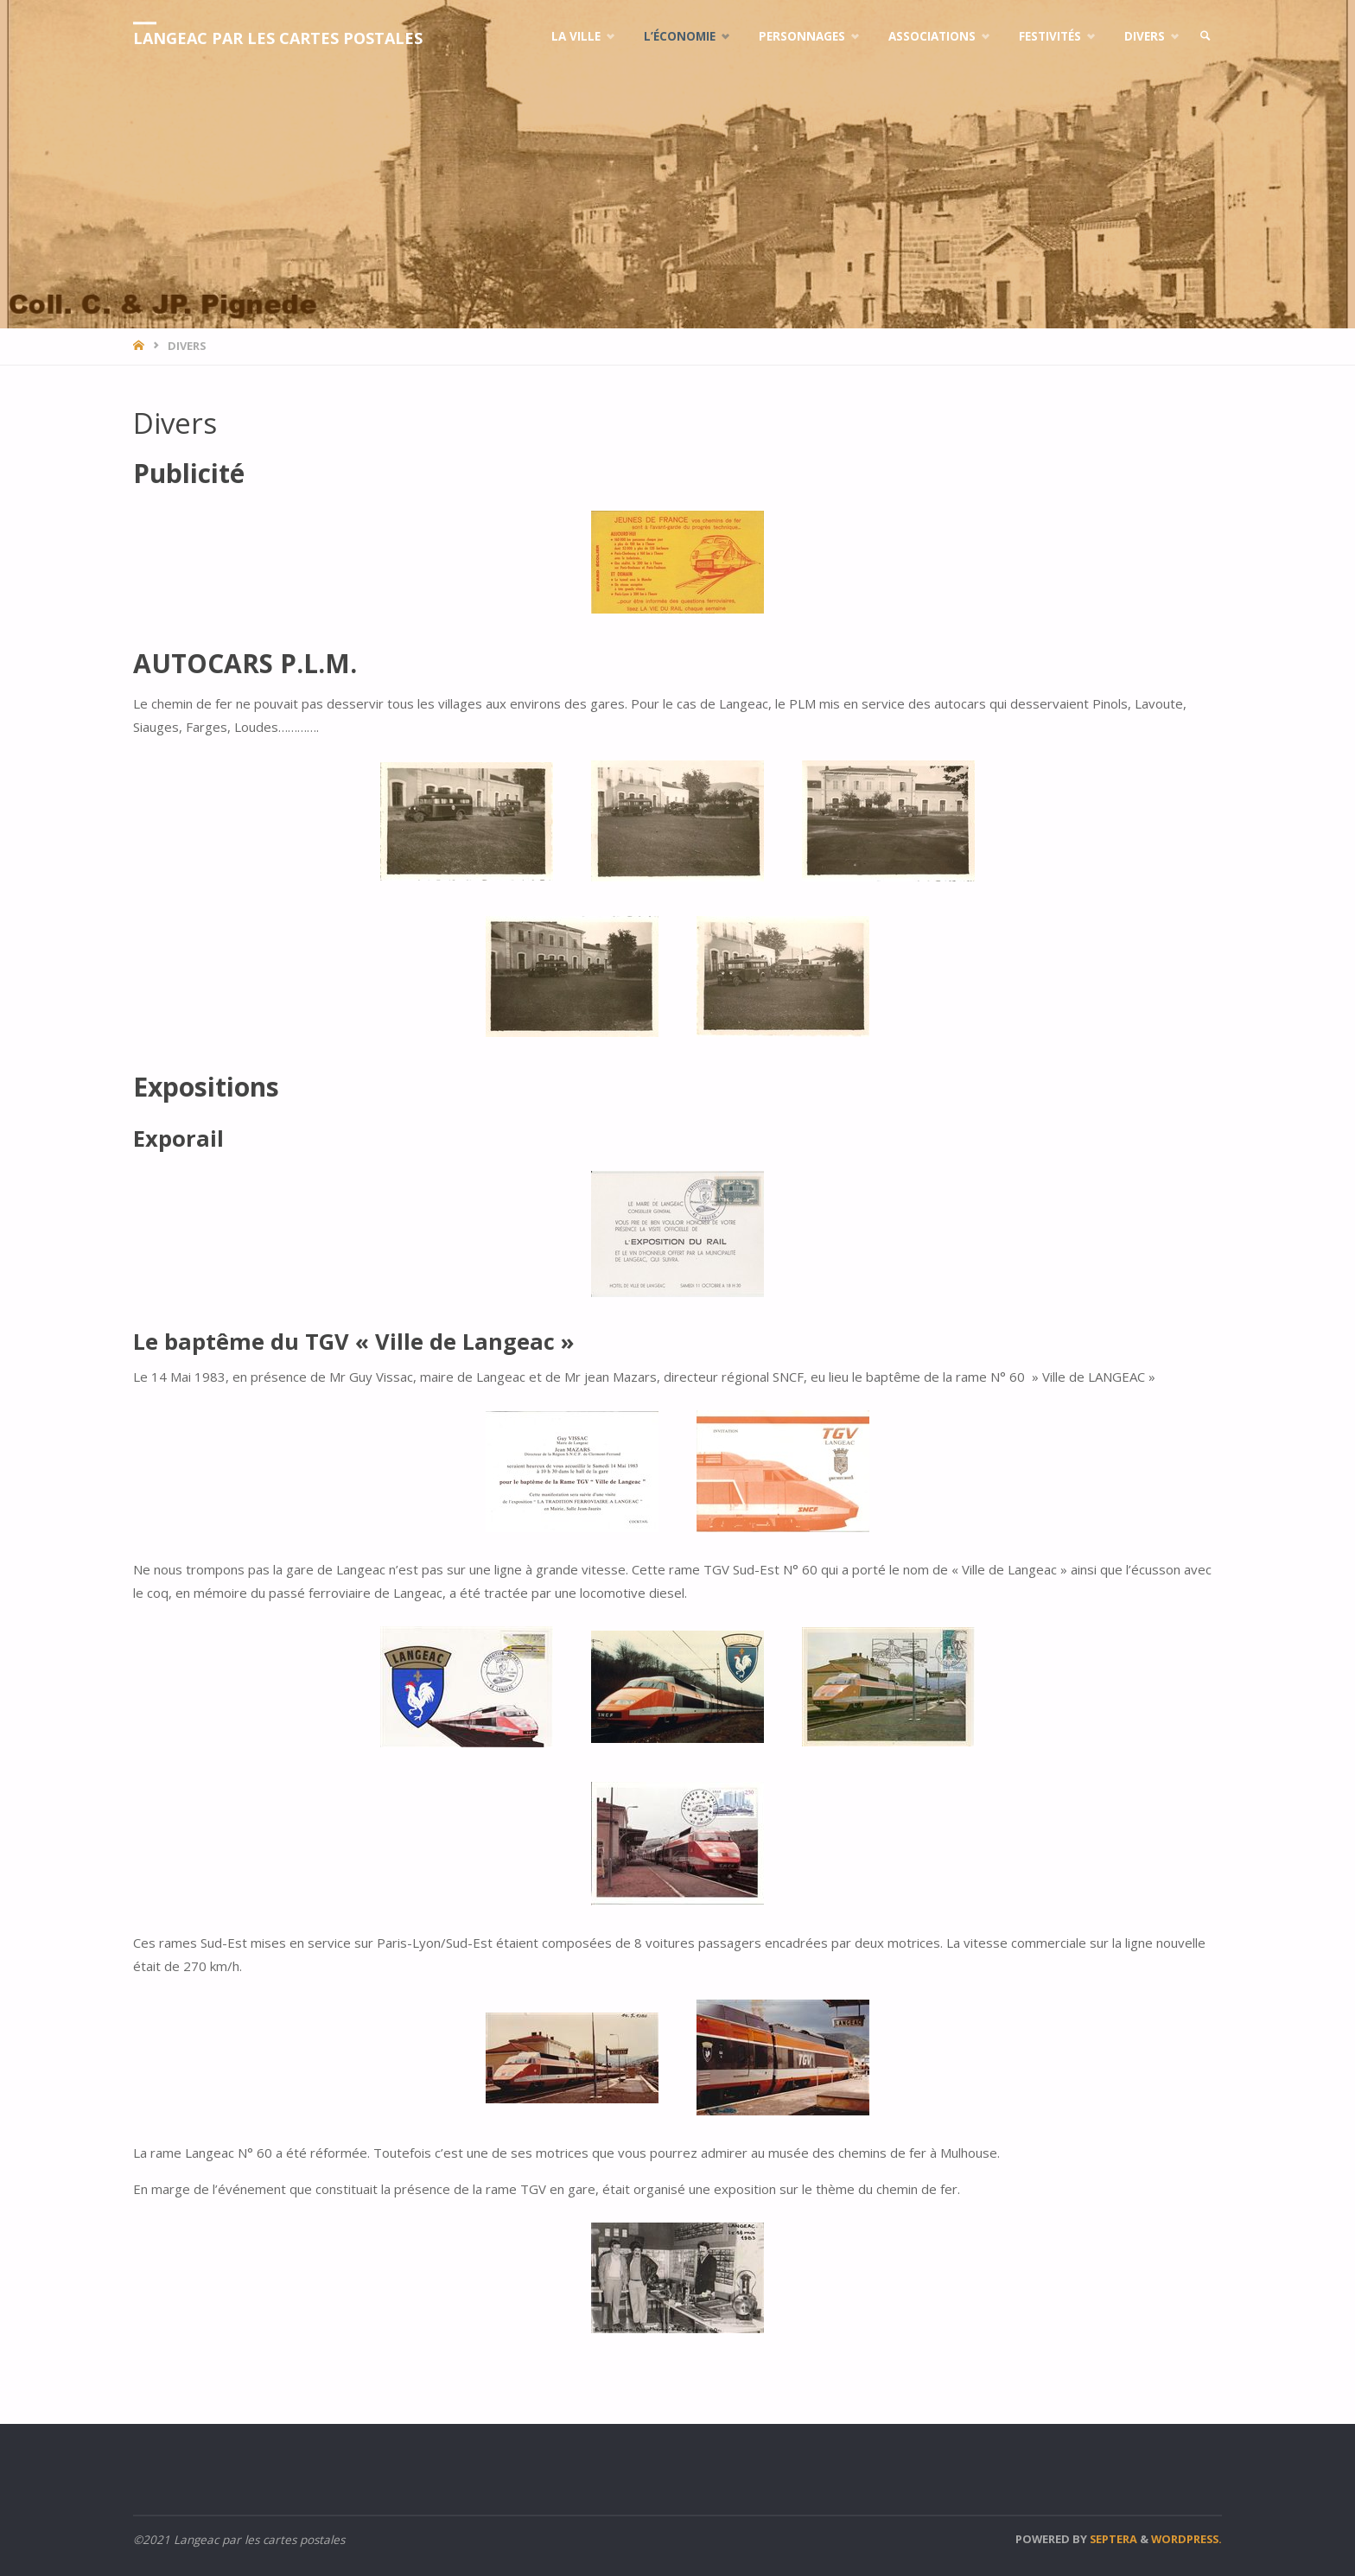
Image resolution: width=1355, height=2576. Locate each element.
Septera (1112, 2539)
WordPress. (1186, 2539)
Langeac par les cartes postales (278, 38)
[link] (1205, 36)
